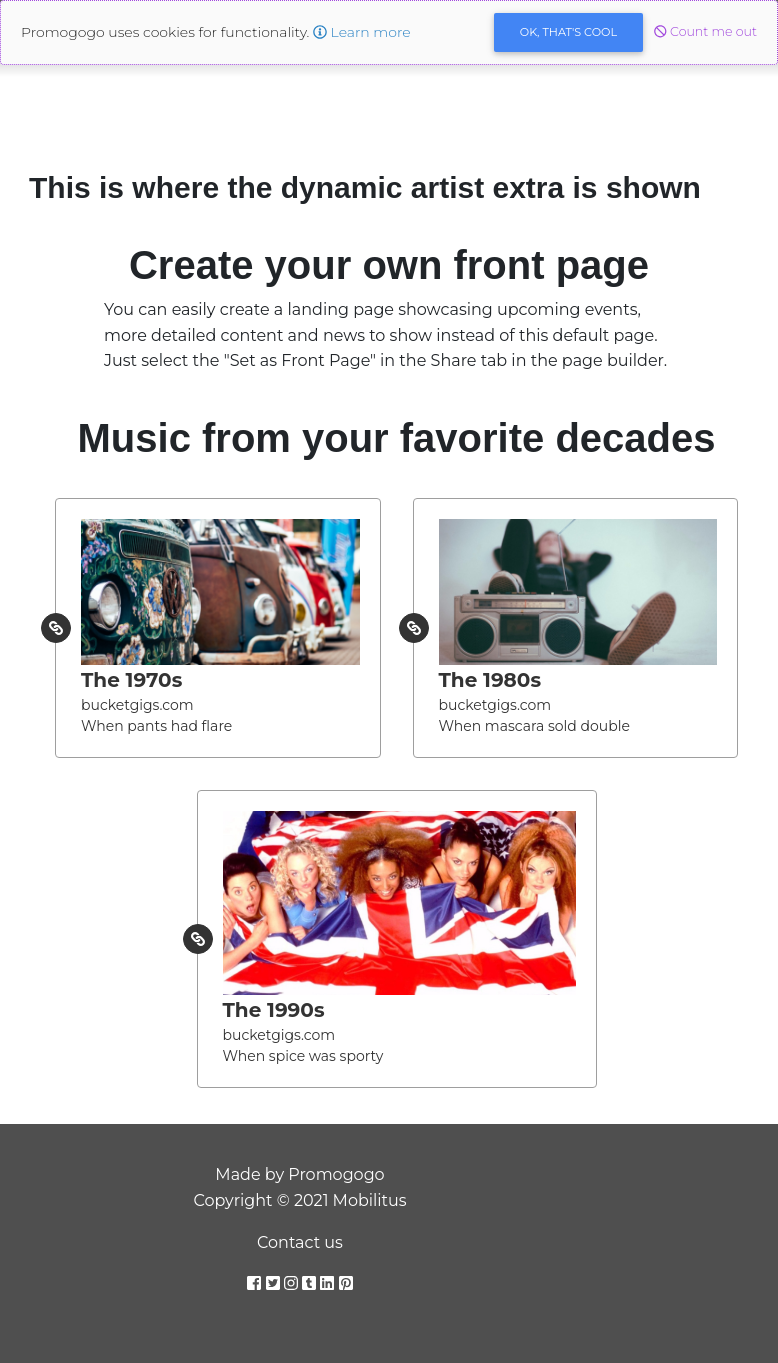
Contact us (300, 1242)
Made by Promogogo (299, 1174)
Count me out (705, 31)
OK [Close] (568, 32)
